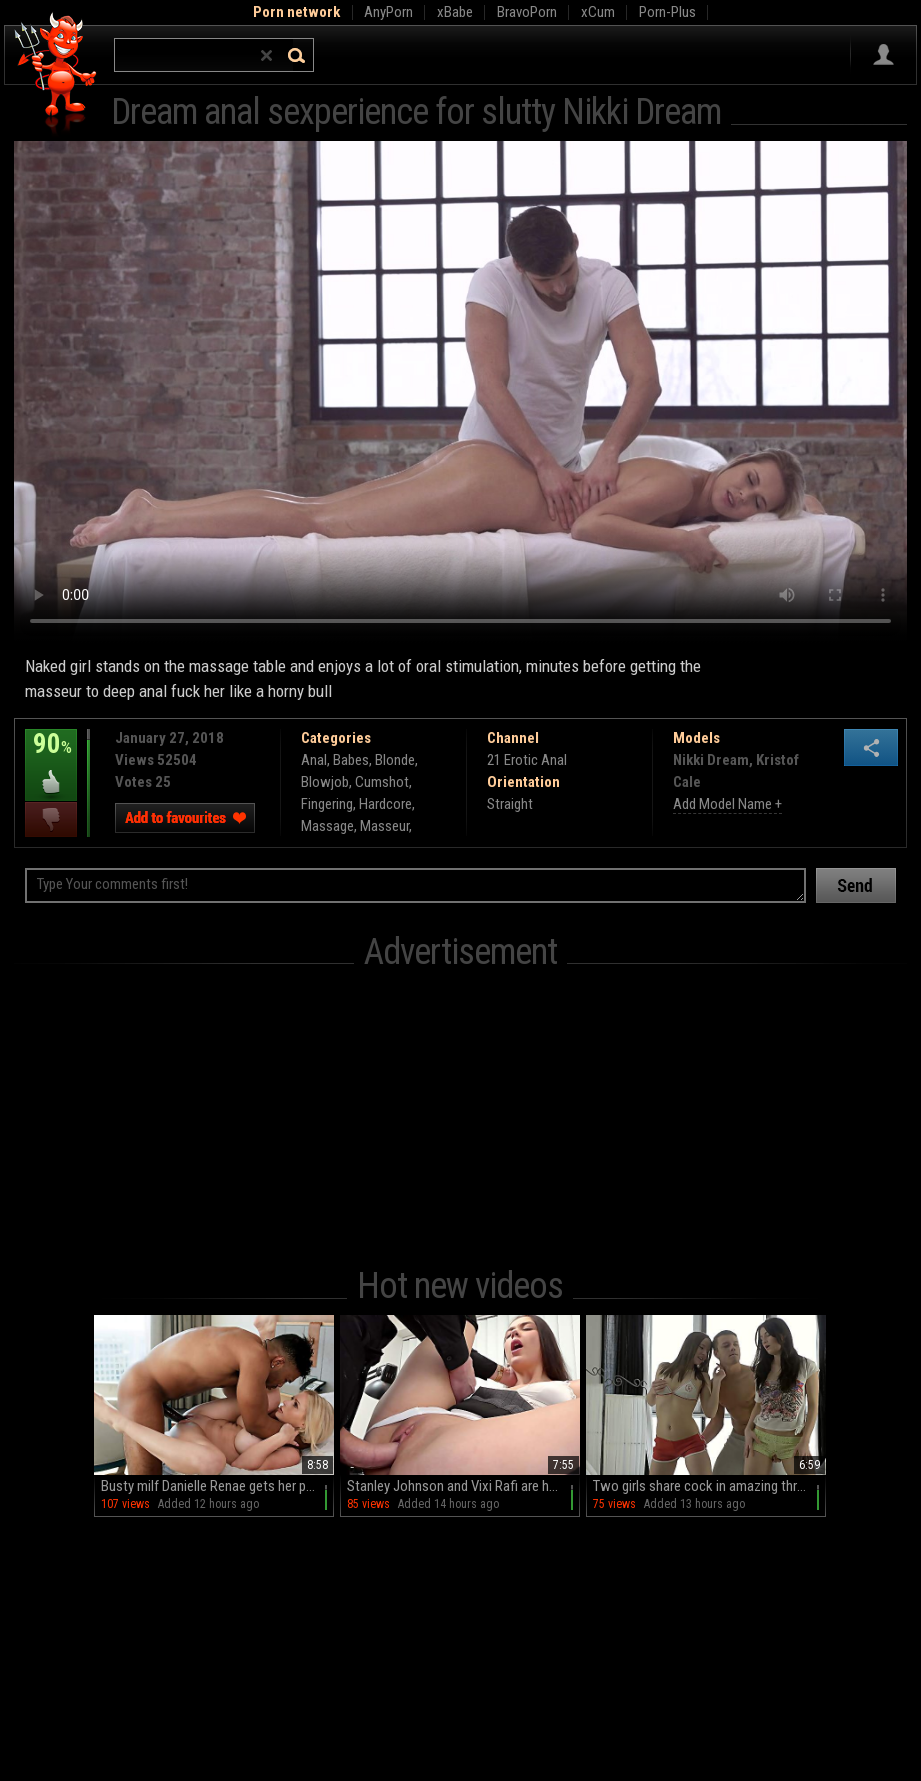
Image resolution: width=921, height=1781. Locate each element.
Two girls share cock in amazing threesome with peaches (709, 1486)
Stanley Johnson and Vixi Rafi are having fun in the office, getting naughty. (463, 1486)
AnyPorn (388, 12)
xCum (598, 12)
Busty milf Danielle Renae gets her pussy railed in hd (217, 1486)
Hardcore (385, 804)
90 (51, 758)
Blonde (395, 760)
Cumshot (382, 782)
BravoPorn (527, 12)
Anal (314, 760)
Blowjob (325, 782)
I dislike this (51, 819)
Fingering (327, 804)
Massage (327, 826)
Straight (510, 804)
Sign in (883, 55)
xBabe (455, 12)
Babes (351, 760)
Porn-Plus (667, 12)
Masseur (384, 826)
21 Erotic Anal (527, 760)
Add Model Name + (727, 804)
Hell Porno (56, 74)
